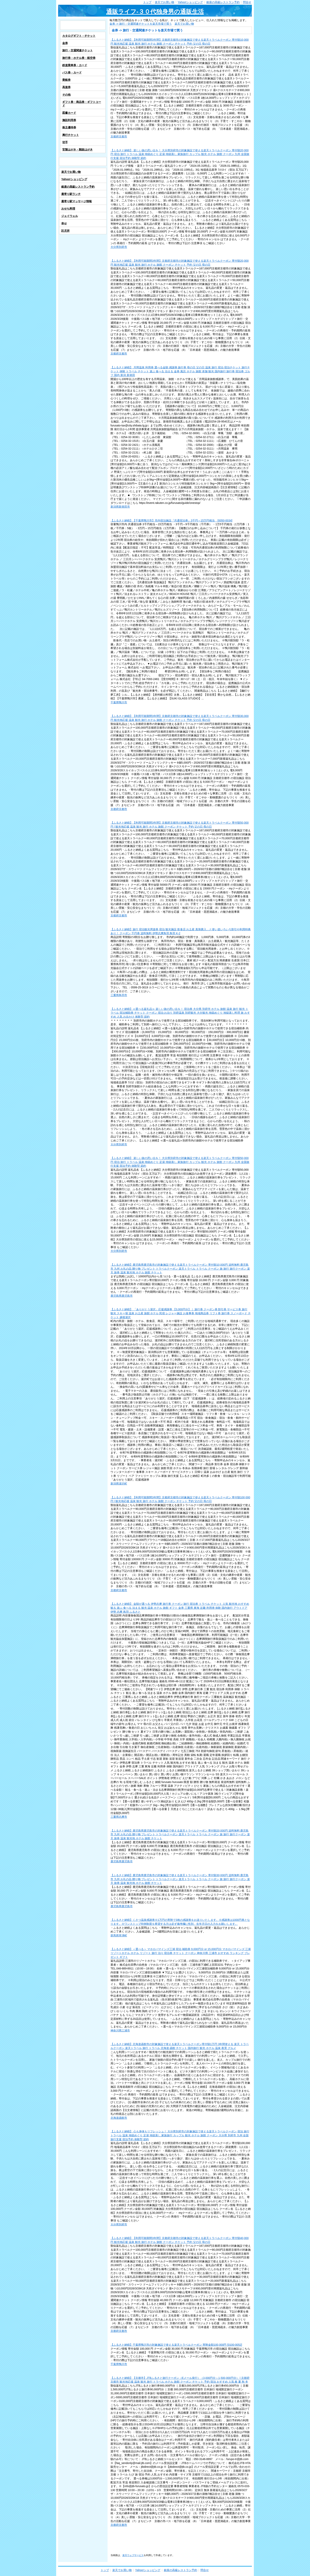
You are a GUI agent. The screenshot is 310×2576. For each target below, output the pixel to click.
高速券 (66, 87)
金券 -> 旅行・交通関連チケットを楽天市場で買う (141, 23)
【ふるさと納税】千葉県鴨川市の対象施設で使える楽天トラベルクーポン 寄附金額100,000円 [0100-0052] (176, 2344)
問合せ (247, 2)
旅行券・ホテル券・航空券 (78, 57)
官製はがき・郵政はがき (77, 149)
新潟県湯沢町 (119, 1483)
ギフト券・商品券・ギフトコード (81, 103)
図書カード (69, 112)
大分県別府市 (119, 246)
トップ (147, 2)
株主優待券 (69, 127)
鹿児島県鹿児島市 (122, 1295)
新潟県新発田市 (120, 506)
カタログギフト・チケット (78, 35)
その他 (66, 94)
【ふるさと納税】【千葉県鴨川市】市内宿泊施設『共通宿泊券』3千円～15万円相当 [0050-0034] (171, 520)
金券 (65, 43)
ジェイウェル (69, 215)
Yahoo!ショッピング (190, 2)
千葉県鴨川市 (119, 702)
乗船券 (66, 79)
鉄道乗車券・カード (74, 65)
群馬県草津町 (119, 1935)
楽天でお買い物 (164, 2)
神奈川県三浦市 (120, 2030)
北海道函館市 (119, 2117)
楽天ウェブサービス (133, 2555)
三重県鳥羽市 (119, 995)
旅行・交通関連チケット (77, 50)
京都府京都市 (119, 136)
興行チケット (70, 134)
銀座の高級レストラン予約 (223, 2)
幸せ (64, 223)
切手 (65, 142)
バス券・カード (72, 72)
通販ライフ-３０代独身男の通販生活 (155, 11)
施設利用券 (69, 120)
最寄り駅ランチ (71, 194)
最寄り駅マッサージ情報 (76, 201)
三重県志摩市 (119, 1816)
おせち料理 (68, 208)
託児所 (65, 230)
